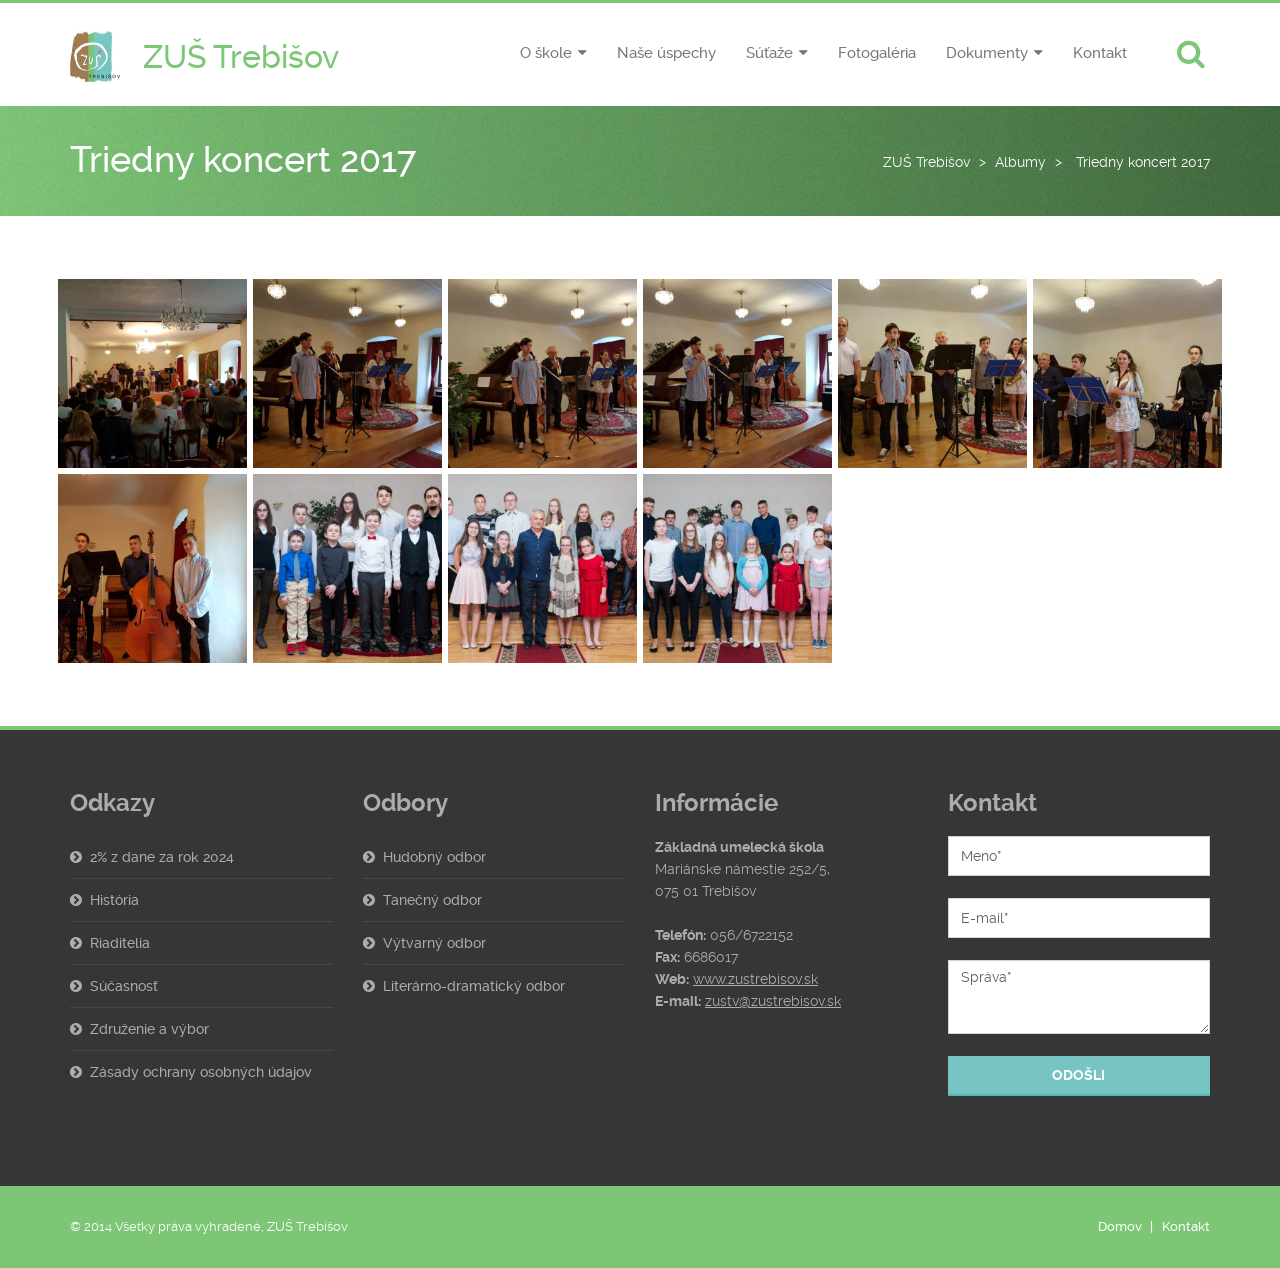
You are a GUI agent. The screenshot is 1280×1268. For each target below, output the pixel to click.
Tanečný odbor (432, 900)
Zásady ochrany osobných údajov (201, 1072)
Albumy (1020, 162)
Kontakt (1100, 53)
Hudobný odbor (434, 857)
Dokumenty (987, 53)
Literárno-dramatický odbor (474, 986)
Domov (1120, 1226)
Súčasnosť (124, 986)
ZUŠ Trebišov (926, 162)
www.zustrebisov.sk (755, 979)
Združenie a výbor (149, 1029)
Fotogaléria (877, 53)
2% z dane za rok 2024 (162, 857)
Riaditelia (120, 943)
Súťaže (769, 53)
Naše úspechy (666, 53)
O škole (546, 53)
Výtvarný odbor (434, 943)
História (114, 900)
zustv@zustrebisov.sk (773, 1001)
